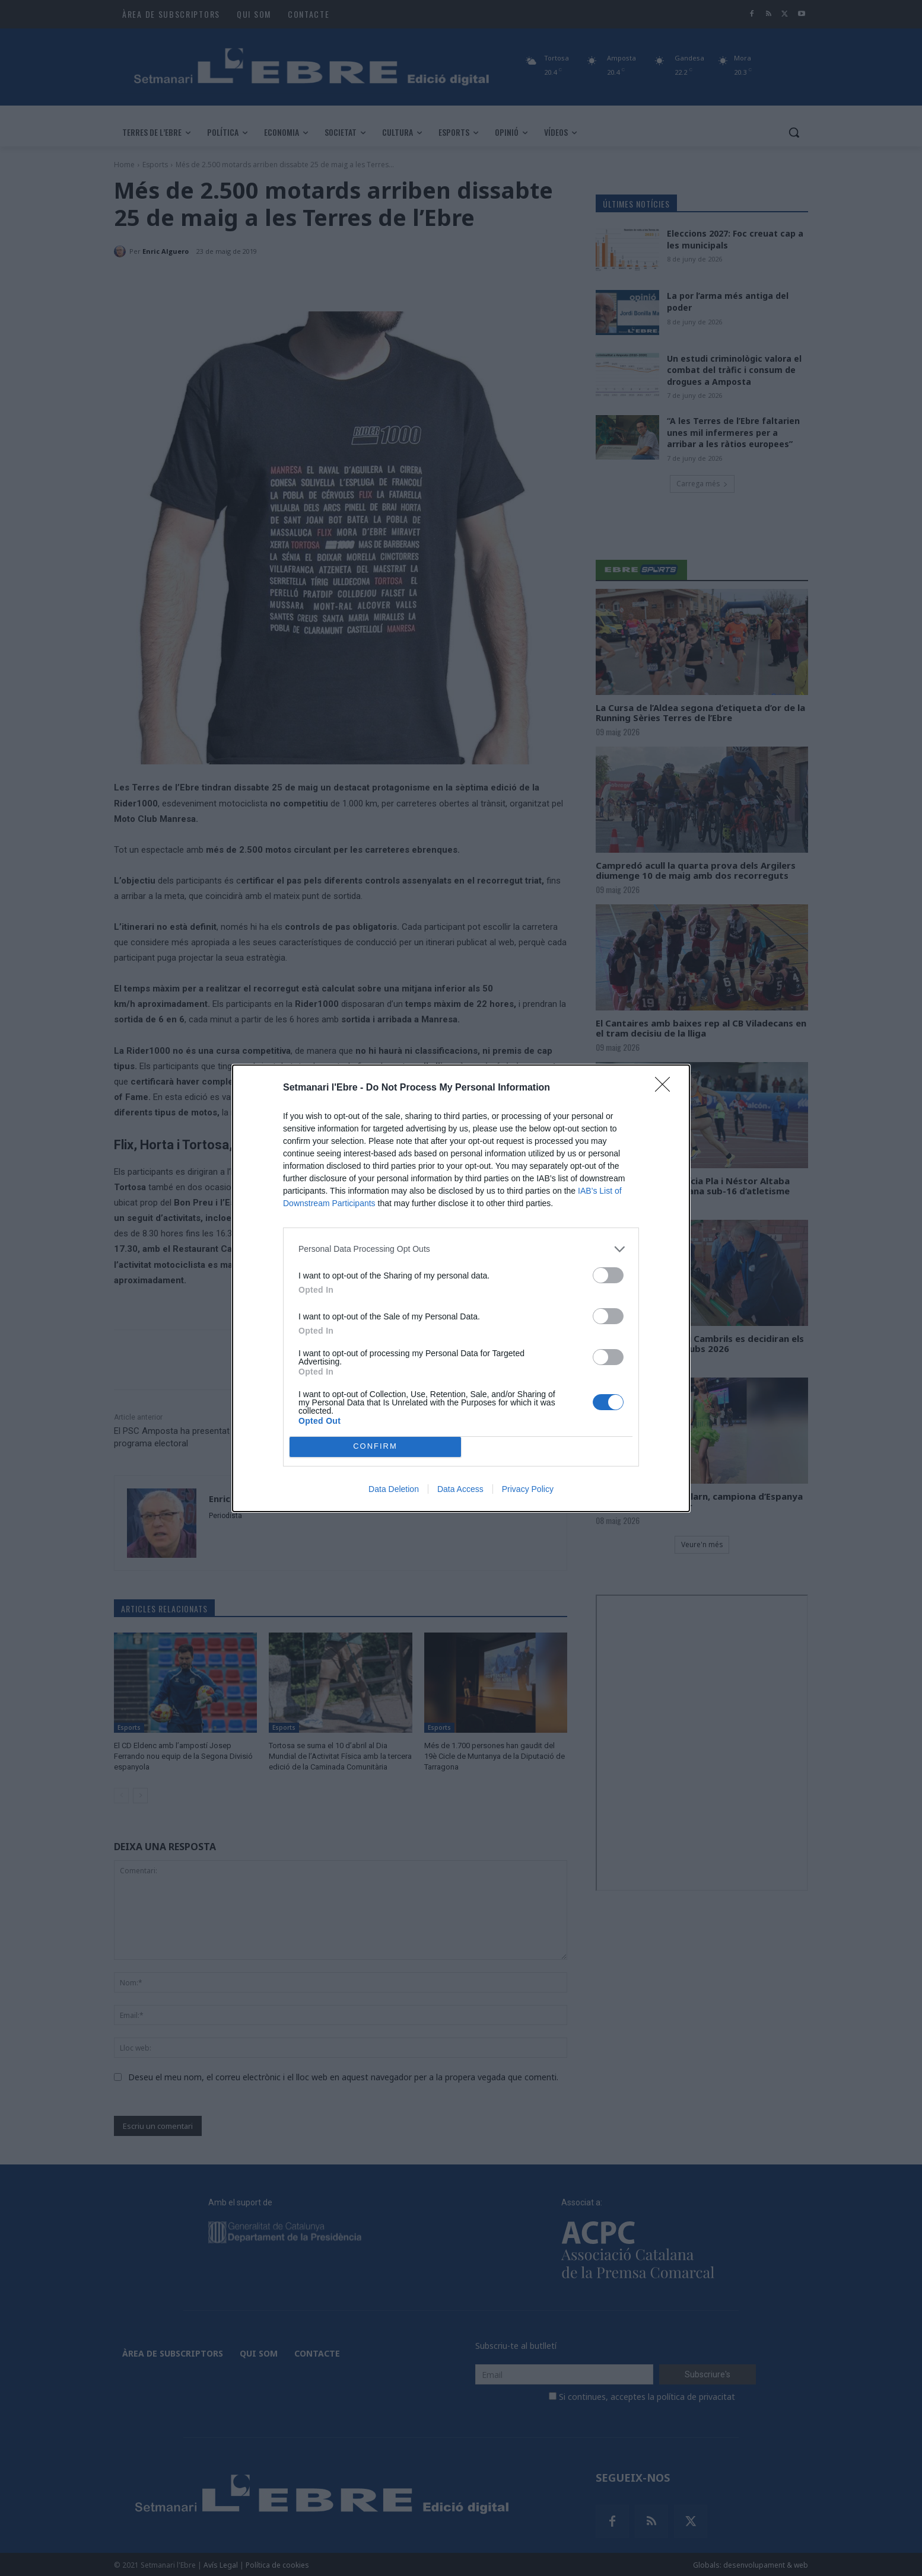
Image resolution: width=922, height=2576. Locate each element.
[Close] (666, 1088)
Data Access (460, 1489)
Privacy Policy (528, 1489)
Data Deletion (393, 1489)
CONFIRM (375, 1446)
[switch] (608, 1275)
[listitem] (461, 1249)
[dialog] (461, 1288)
